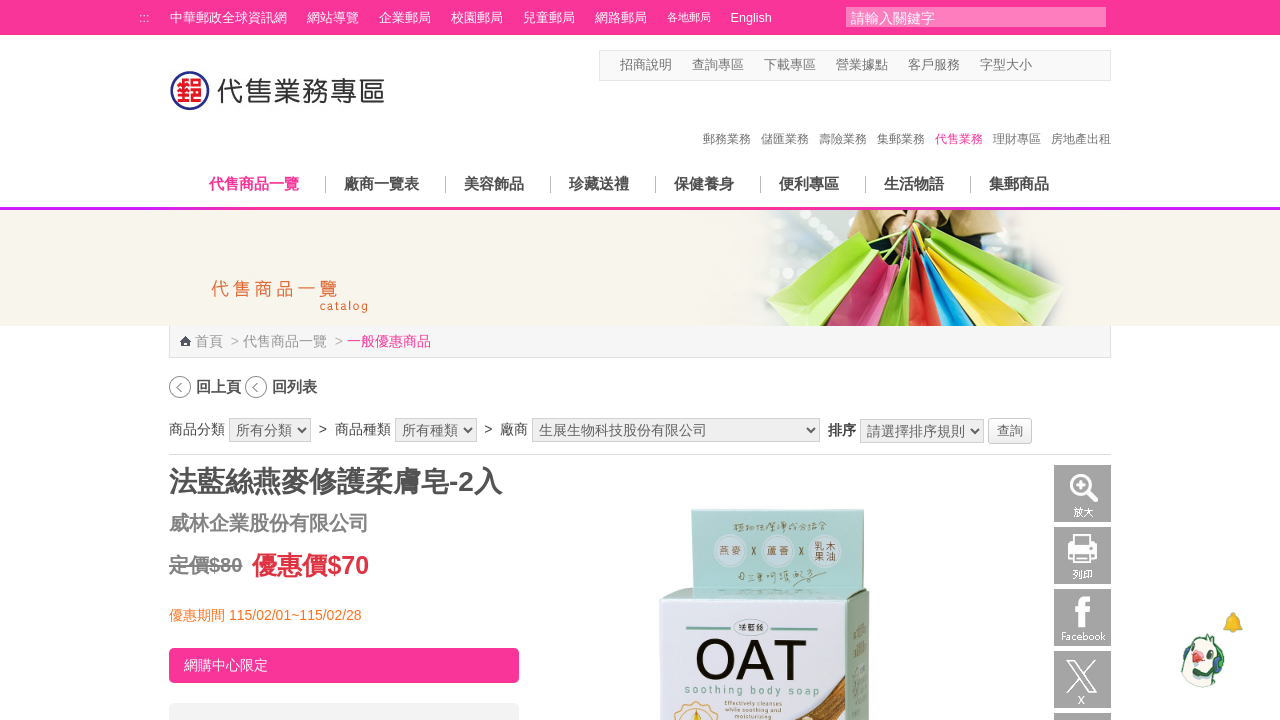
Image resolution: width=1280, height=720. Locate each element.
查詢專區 (718, 65)
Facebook (1082, 617)
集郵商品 (1019, 183)
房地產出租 (1081, 118)
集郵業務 (901, 118)
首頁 (209, 341)
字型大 (1082, 65)
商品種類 (363, 429)
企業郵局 (405, 18)
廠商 (514, 429)
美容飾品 (494, 183)
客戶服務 (934, 65)
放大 (1082, 493)
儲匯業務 (785, 118)
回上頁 (218, 386)
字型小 (1044, 65)
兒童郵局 (549, 18)
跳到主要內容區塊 (10, 10)
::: (144, 18)
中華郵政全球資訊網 (228, 18)
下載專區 (790, 65)
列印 (1082, 555)
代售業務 (959, 118)
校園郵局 (477, 18)
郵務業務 (727, 118)
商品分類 (197, 429)
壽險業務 (843, 118)
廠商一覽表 (381, 183)
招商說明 (646, 65)
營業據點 (862, 65)
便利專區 (809, 183)
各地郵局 (689, 17)
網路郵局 (621, 18)
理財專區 (1017, 118)
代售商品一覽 (254, 183)
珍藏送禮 (599, 183)
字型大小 (1006, 65)
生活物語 (914, 183)
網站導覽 (333, 18)
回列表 (294, 386)
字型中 (1063, 65)
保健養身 (704, 183)
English (751, 18)
